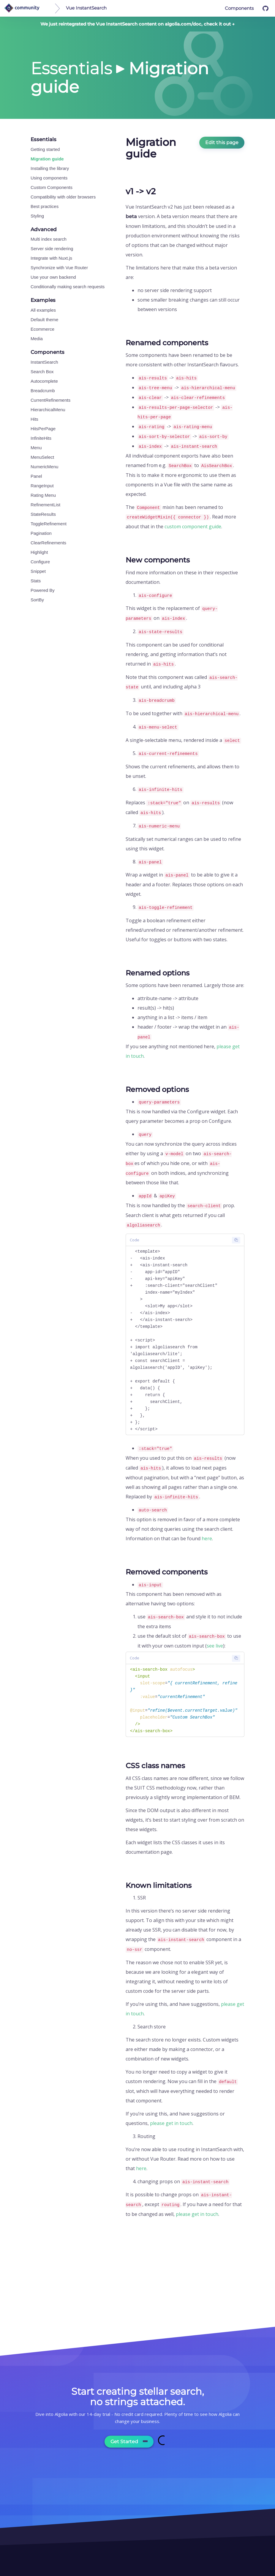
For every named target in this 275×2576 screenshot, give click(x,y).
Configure (40, 561)
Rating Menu (43, 495)
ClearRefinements (48, 542)
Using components (49, 177)
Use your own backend (53, 277)
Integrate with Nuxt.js (51, 258)
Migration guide (47, 158)
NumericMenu (44, 466)
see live (215, 1645)
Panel (36, 476)
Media (37, 338)
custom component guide (193, 526)
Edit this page (221, 142)
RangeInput (42, 485)
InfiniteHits (41, 438)
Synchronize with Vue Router (59, 267)
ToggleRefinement (49, 523)
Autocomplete (44, 381)
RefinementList (45, 504)
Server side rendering (52, 248)
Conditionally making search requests (68, 286)
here (207, 1538)
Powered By (43, 590)
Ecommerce (42, 329)
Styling (37, 215)
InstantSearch (44, 362)
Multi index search (49, 239)
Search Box (42, 371)
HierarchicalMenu (48, 409)
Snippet (38, 571)
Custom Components (51, 187)
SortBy (37, 599)
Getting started (45, 149)
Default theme (44, 319)
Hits (34, 419)
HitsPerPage (43, 428)
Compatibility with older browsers (63, 196)
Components (239, 8)
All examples (43, 310)
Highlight (39, 552)
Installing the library (50, 168)
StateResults (43, 514)
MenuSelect (42, 457)
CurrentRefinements (50, 400)
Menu (36, 447)
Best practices (45, 206)
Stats (36, 580)
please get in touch (171, 2123)
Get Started (129, 2442)
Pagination (41, 533)
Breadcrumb (43, 390)
